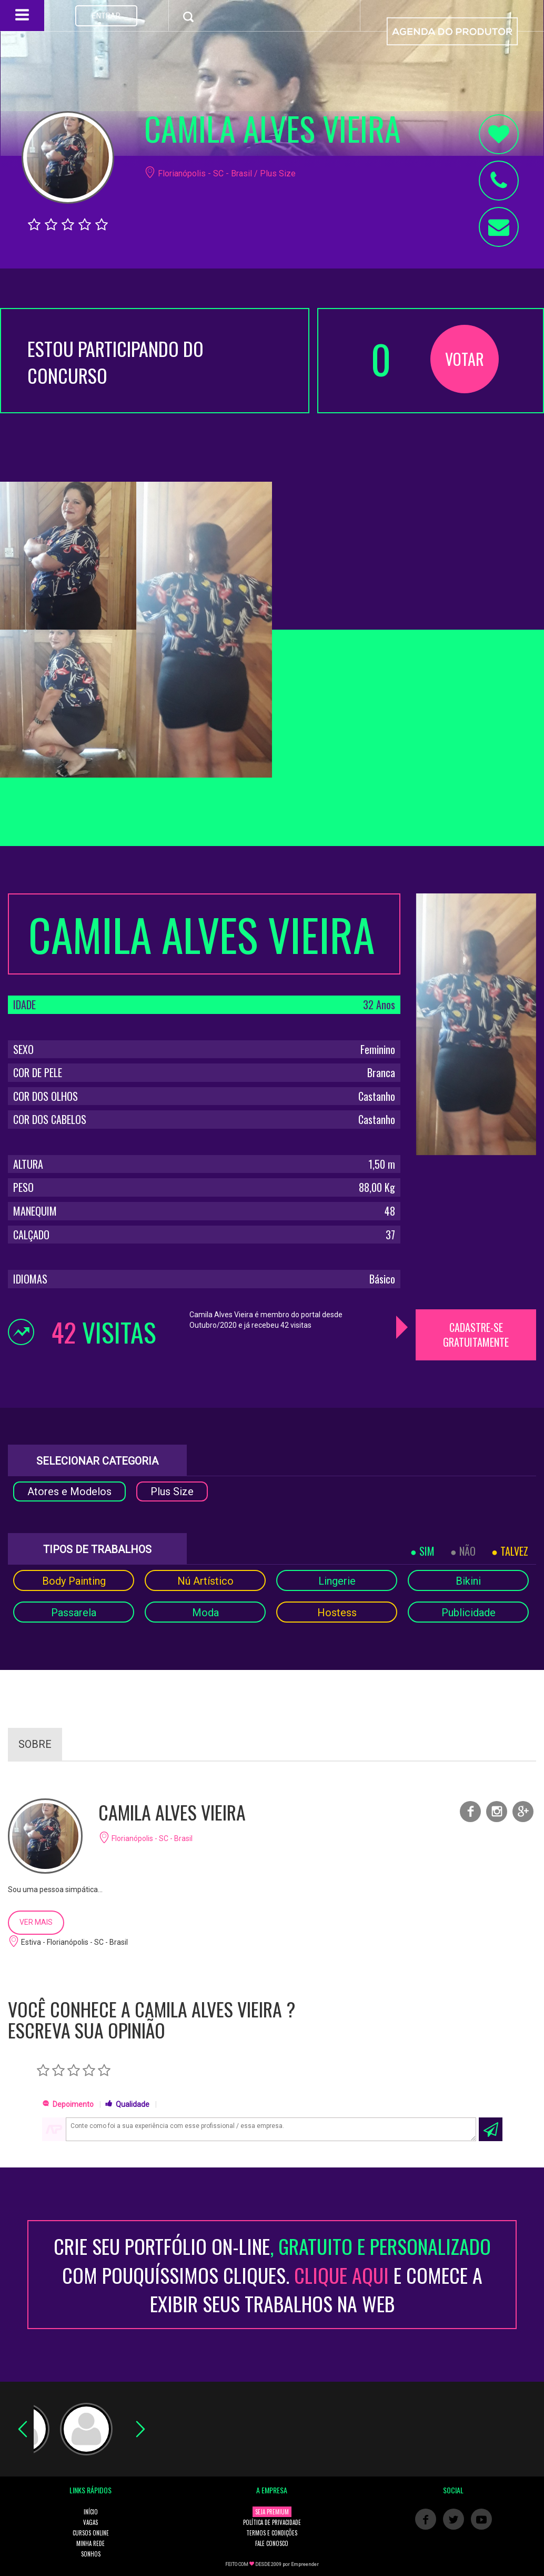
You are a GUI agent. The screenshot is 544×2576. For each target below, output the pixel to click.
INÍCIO (91, 2512)
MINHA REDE (90, 2543)
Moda (205, 1612)
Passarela (73, 1612)
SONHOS (90, 2554)
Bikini (468, 1581)
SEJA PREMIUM (272, 2512)
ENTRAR (106, 16)
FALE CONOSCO (271, 2543)
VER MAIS (36, 1922)
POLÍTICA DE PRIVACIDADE (272, 2522)
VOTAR (464, 359)
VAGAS (90, 2522)
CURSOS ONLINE (91, 2533)
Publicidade (468, 1612)
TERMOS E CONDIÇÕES (271, 2533)
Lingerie (337, 1581)
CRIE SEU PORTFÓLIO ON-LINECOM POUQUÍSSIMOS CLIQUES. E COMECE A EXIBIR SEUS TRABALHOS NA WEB (272, 2274)
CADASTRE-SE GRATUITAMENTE (476, 1334)
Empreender (305, 2564)
